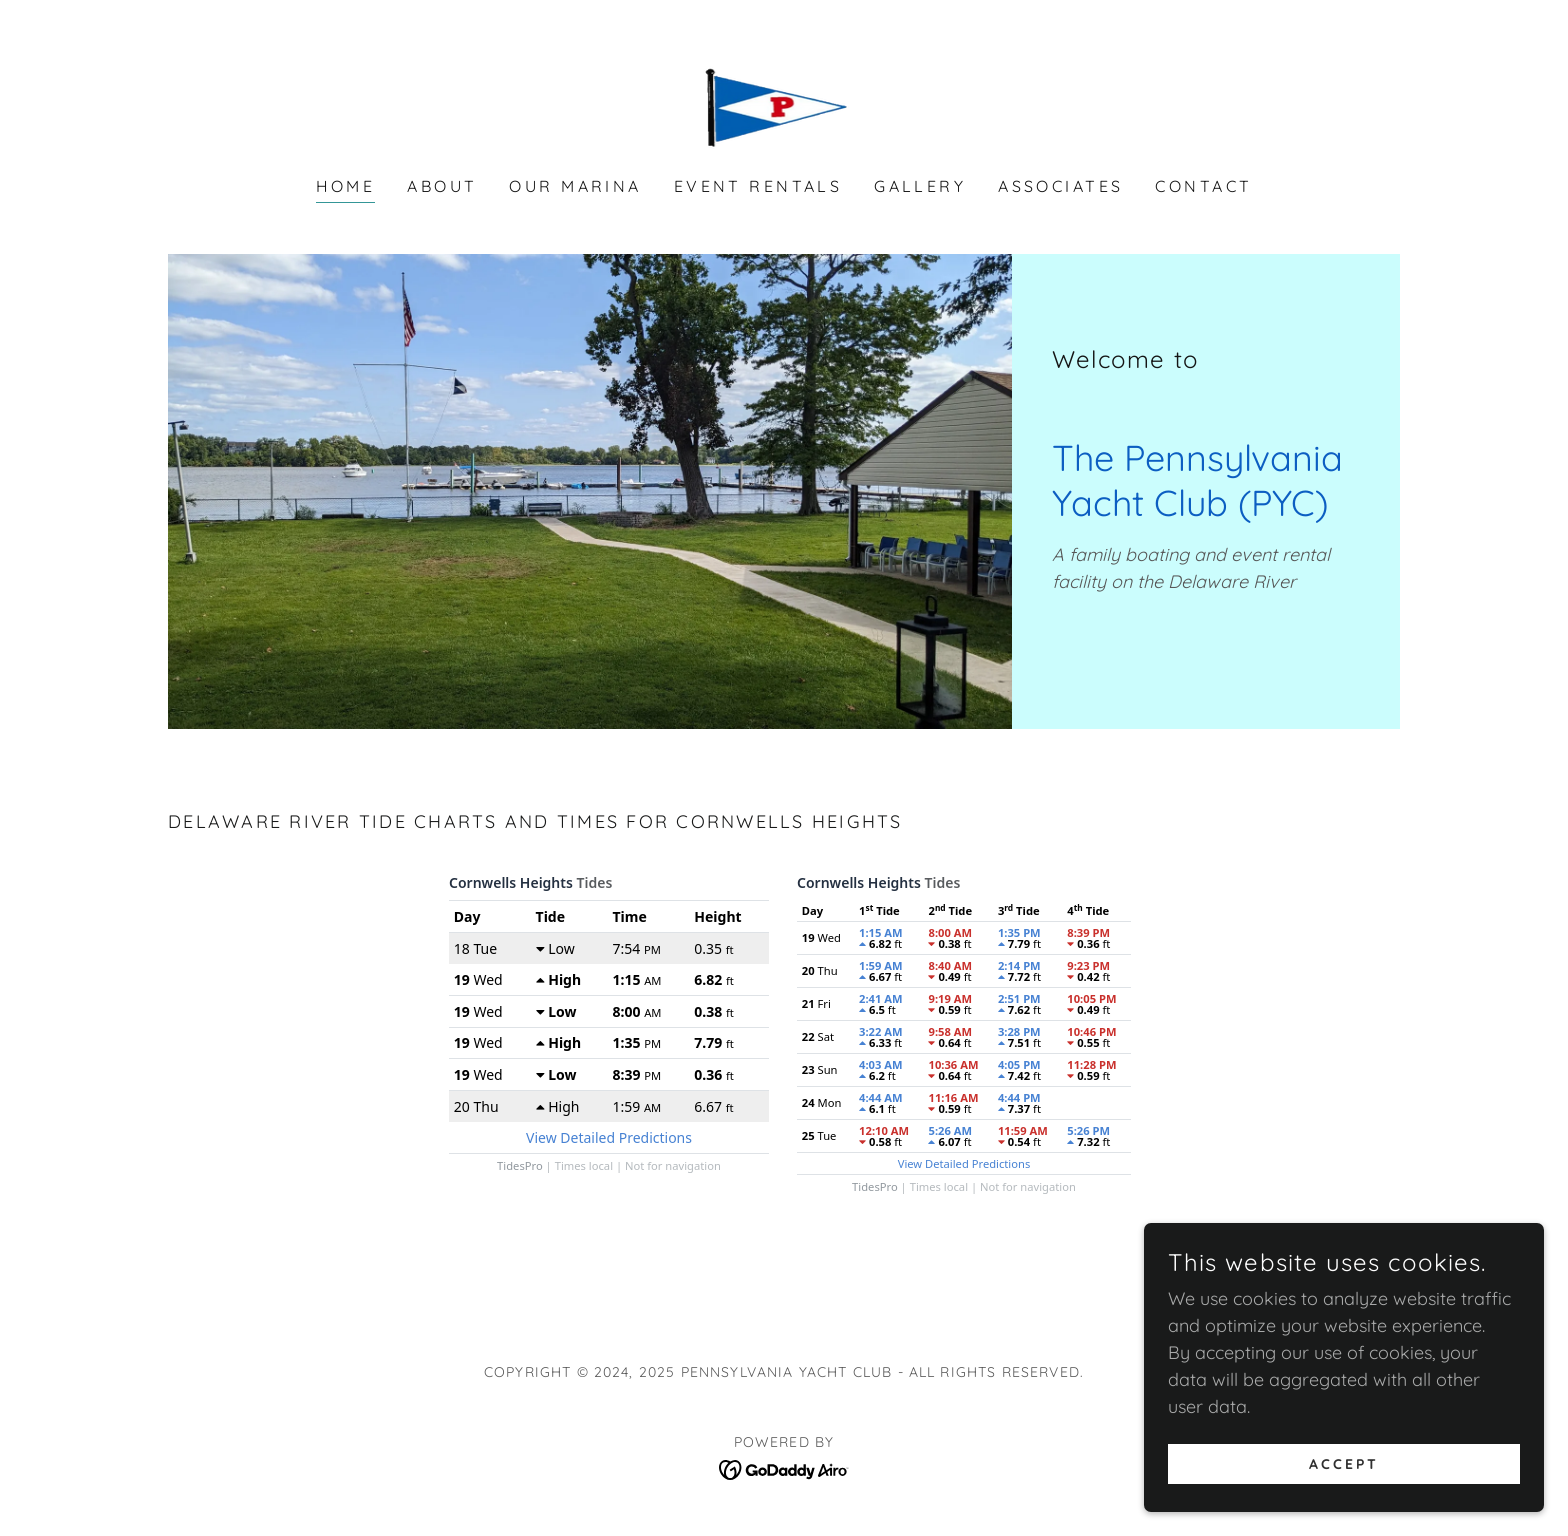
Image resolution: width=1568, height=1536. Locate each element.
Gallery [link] (920, 186)
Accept (1344, 1492)
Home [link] (346, 186)
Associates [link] (1060, 186)
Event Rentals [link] (758, 186)
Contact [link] (1203, 186)
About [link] (442, 186)
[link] (783, 101)
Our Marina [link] (575, 186)
